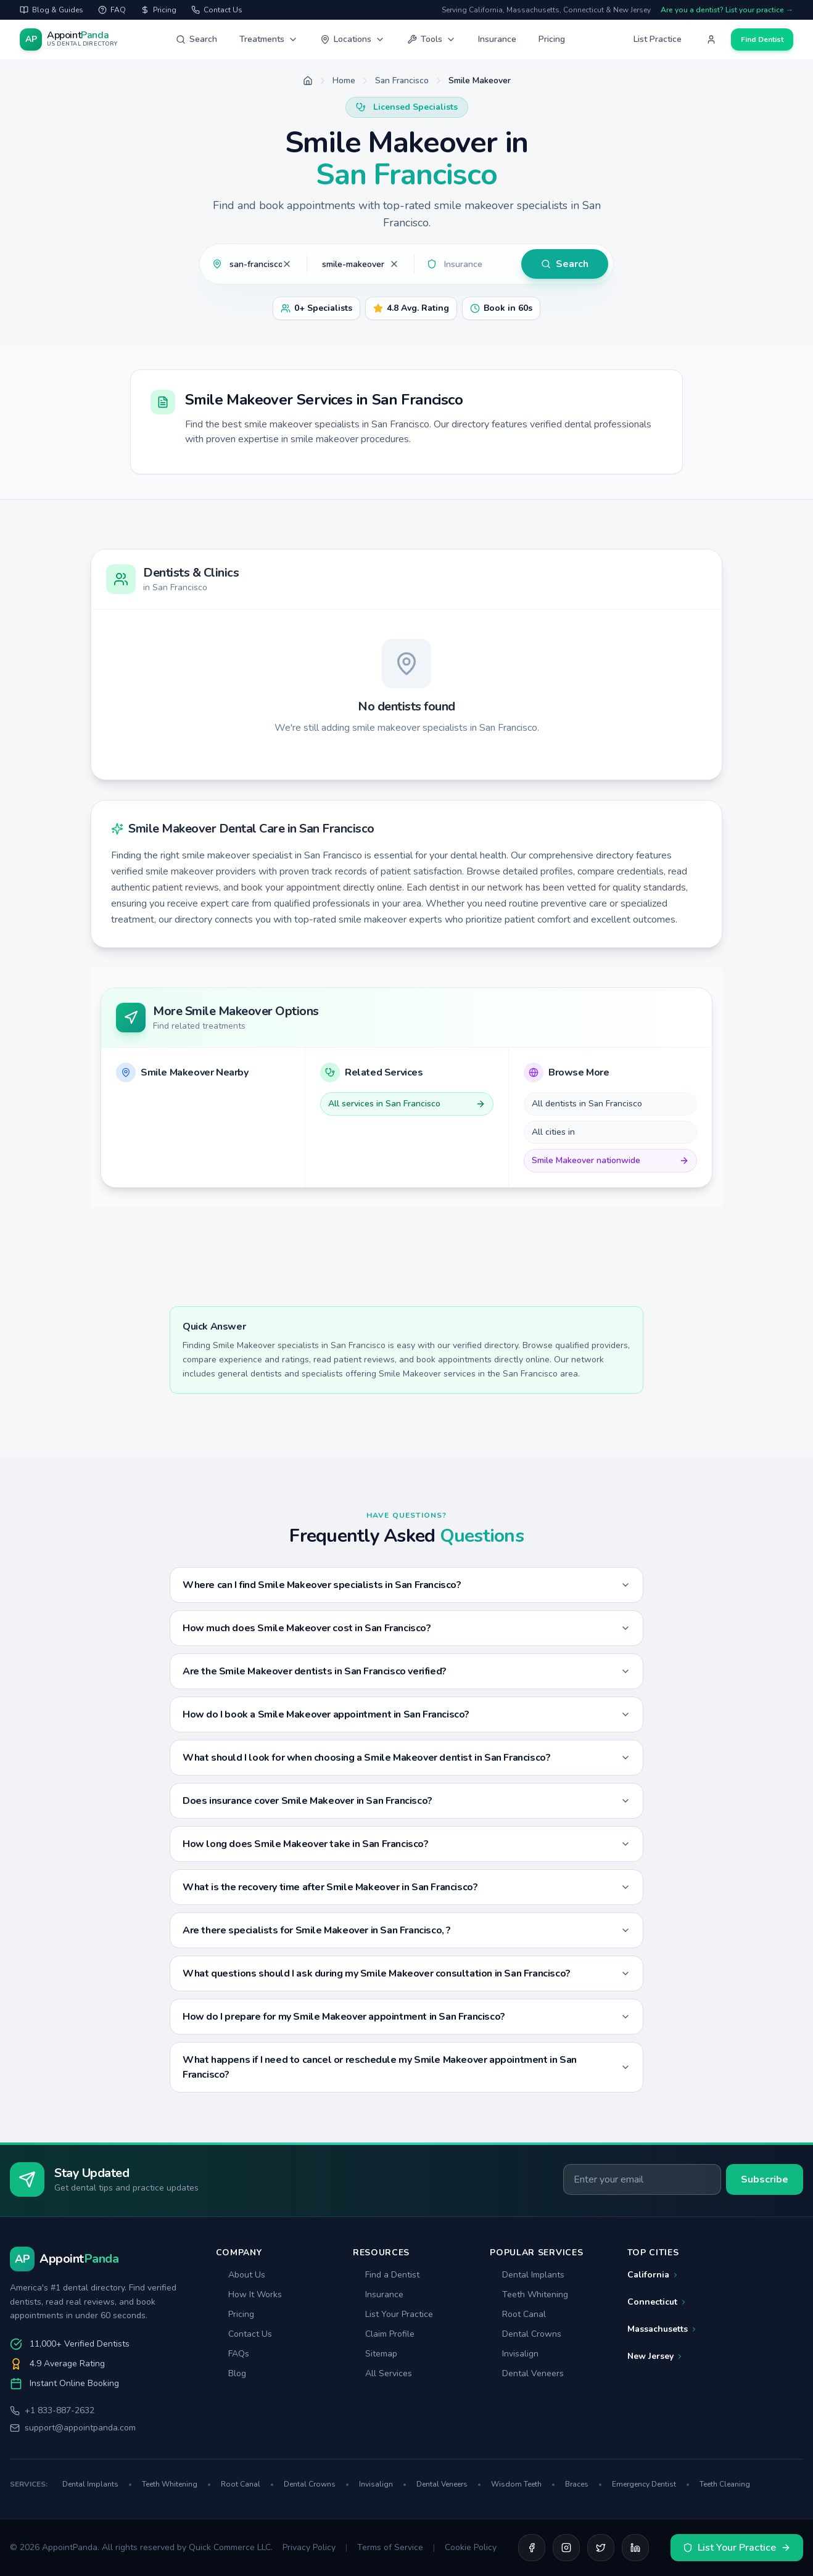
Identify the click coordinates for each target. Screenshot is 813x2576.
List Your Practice (393, 2314)
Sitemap (375, 2354)
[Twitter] (600, 2547)
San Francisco (402, 80)
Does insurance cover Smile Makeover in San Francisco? (406, 1801)
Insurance (497, 39)
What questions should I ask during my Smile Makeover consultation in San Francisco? (406, 1973)
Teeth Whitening (529, 2294)
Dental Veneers (527, 2373)
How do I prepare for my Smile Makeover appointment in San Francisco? (406, 2016)
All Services (382, 2373)
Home (343, 80)
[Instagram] (566, 2547)
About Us (240, 2275)
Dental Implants (527, 2275)
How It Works (249, 2294)
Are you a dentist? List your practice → (727, 10)
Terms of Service (390, 2547)
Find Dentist (762, 39)
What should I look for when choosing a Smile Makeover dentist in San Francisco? (406, 1757)
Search (196, 39)
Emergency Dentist (651, 2484)
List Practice (657, 39)
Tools (431, 39)
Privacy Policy (309, 2547)
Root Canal (518, 2314)
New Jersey (655, 2356)
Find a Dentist (386, 2275)
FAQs (232, 2354)
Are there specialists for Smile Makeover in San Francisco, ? (406, 1930)
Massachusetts (662, 2329)
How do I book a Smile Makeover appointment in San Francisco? (406, 1714)
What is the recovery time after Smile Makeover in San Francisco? (406, 1887)
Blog (231, 2373)
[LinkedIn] (635, 2547)
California (653, 2275)
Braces (583, 2484)
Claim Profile (384, 2334)
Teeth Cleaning (725, 2484)
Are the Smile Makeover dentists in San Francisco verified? (406, 1671)
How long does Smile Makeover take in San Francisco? (406, 1844)
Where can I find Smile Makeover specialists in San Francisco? (406, 1585)
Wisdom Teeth (523, 2484)
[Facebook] (531, 2547)
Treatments (268, 39)
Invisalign (514, 2354)
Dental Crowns (525, 2334)
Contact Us (244, 2334)
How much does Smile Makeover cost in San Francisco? (406, 1628)
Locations (352, 39)
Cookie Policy (471, 2547)
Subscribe (764, 2179)
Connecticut (657, 2302)
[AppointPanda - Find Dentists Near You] (69, 39)
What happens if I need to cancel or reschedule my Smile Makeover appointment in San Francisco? (406, 2067)
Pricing (552, 39)
